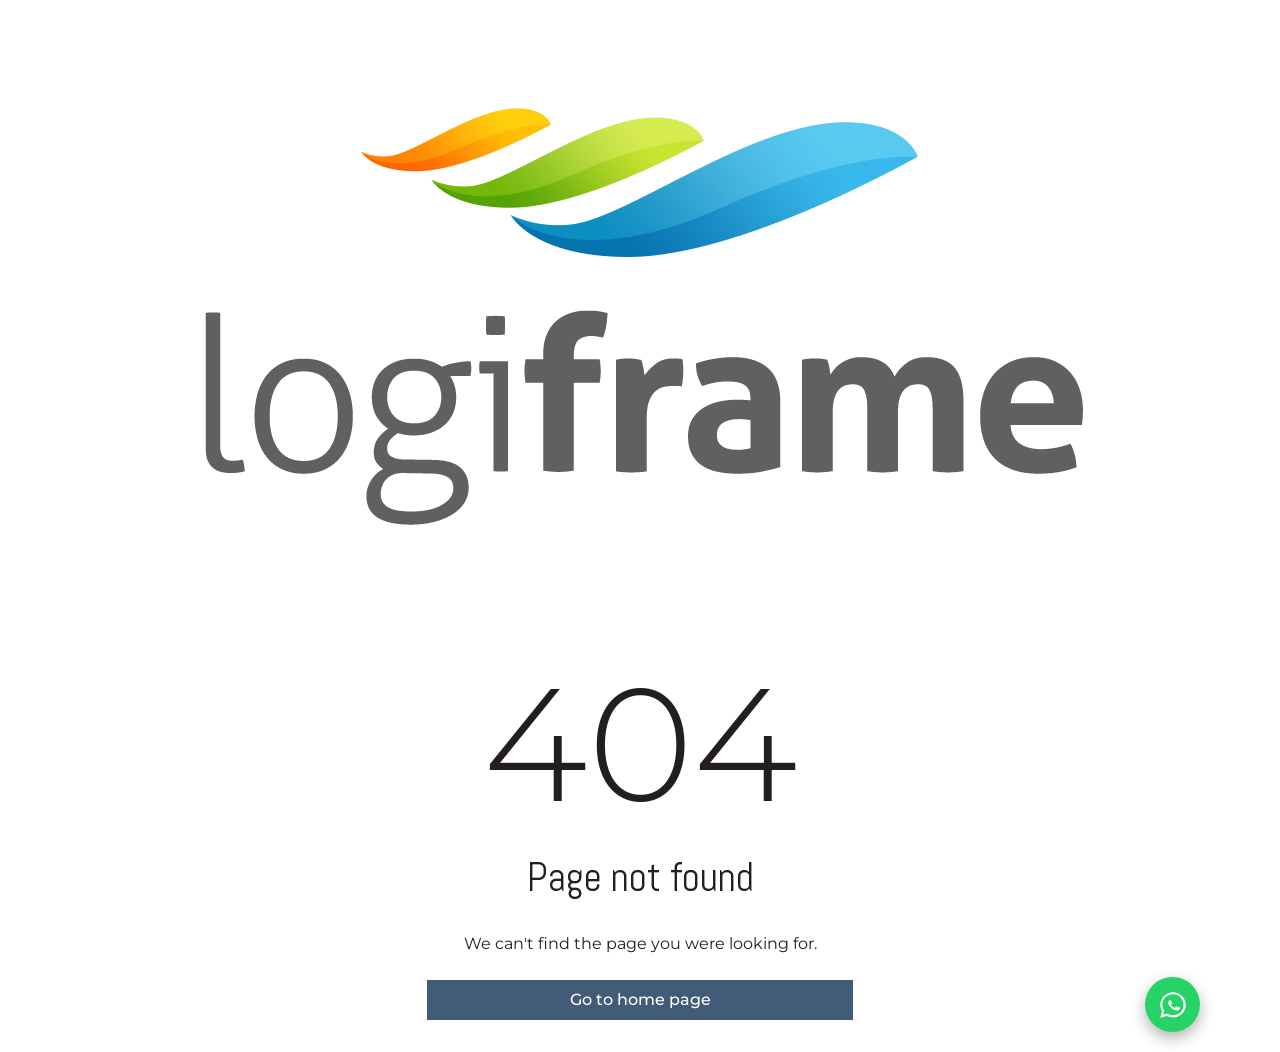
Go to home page (640, 999)
